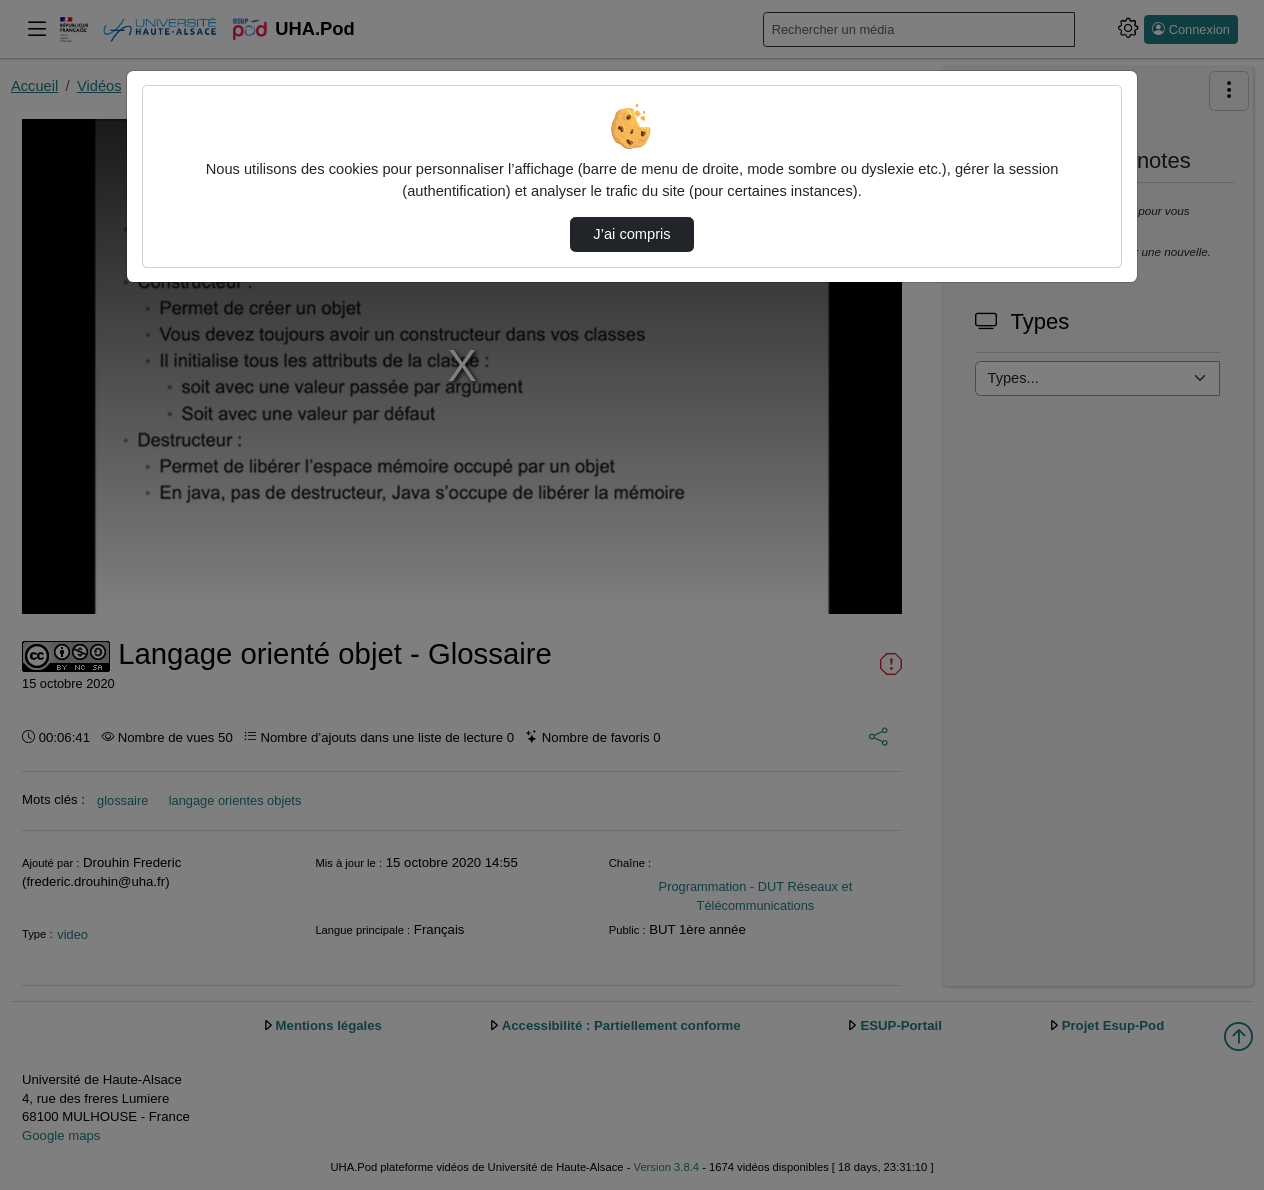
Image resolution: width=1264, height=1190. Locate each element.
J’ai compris (631, 234)
